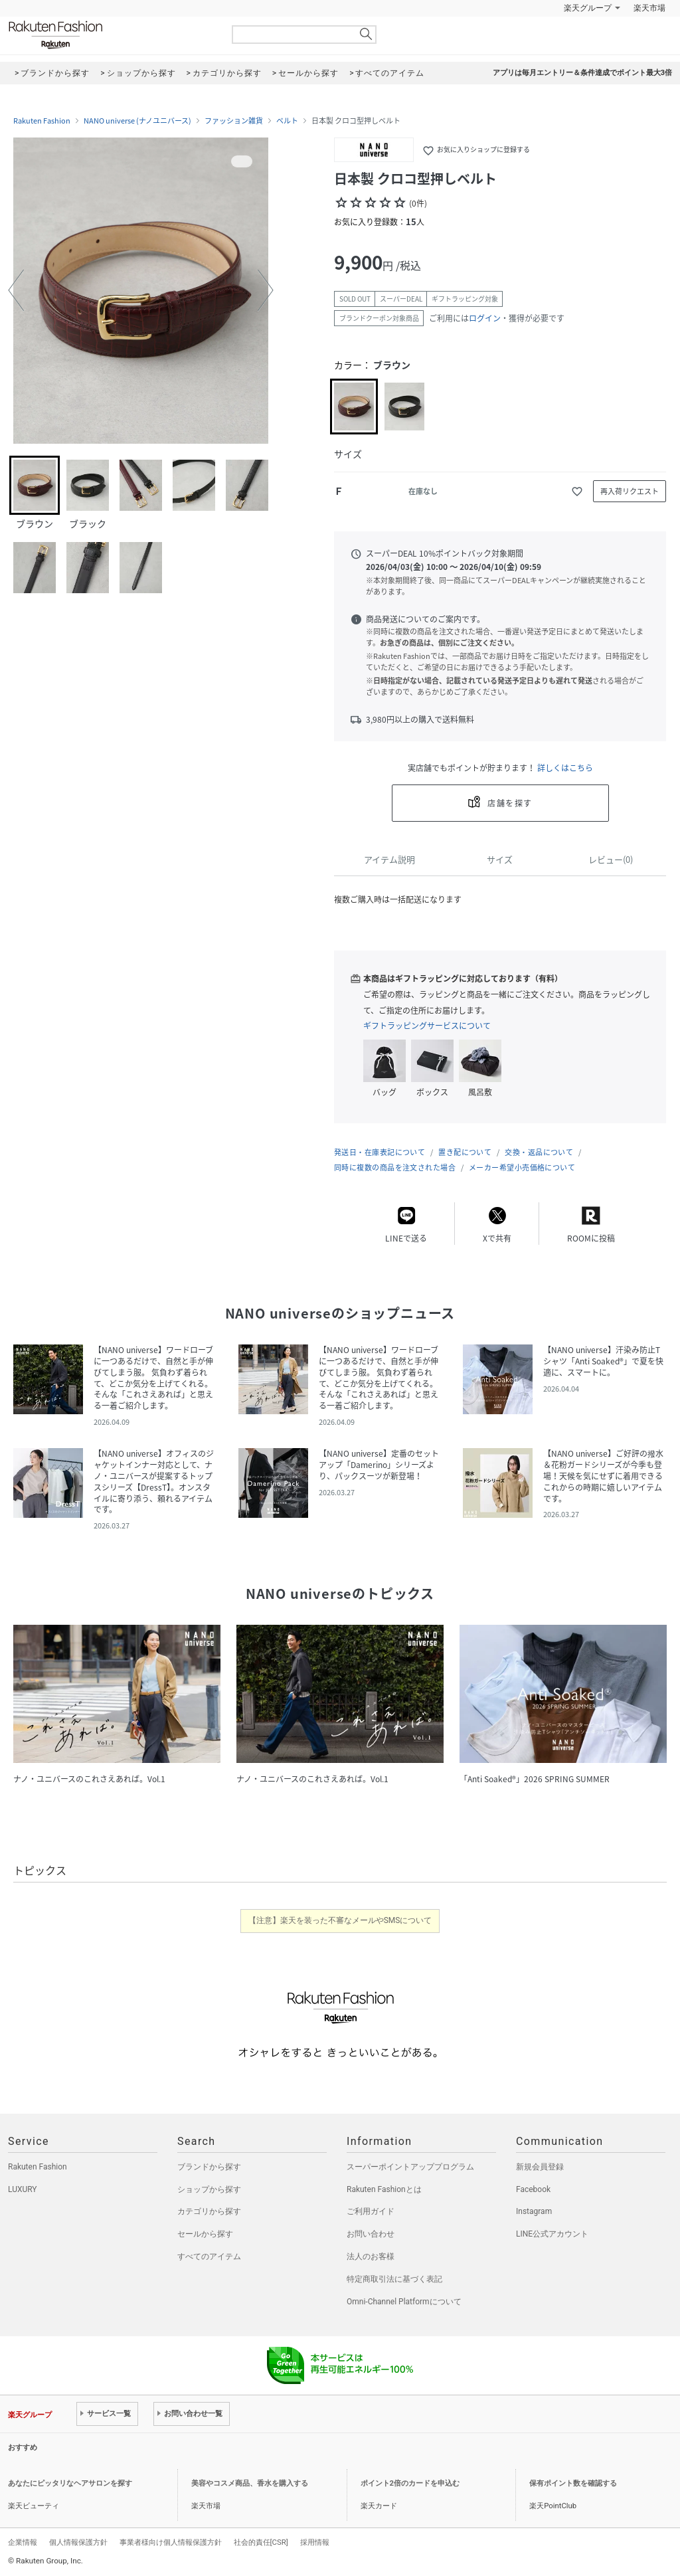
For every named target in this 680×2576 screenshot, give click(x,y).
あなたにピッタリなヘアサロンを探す (70, 2483)
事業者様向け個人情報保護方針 (171, 2542)
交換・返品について (539, 1152)
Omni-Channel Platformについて (404, 2301)
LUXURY (22, 2189)
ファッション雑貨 (234, 121)
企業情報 (22, 2542)
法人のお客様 (370, 2256)
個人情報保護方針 (78, 2542)
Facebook (533, 2189)
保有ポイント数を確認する (573, 2483)
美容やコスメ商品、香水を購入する (249, 2483)
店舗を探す (509, 803)
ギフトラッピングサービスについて (427, 1026)
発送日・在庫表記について (379, 1152)
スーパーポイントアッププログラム (410, 2166)
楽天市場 (649, 8)
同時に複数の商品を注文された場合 (395, 1167)
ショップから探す (209, 2189)
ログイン (485, 318)
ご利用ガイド (370, 2211)
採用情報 (314, 2542)
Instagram (534, 2211)
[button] (16, 290)
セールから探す (205, 2234)
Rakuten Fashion (111, 35)
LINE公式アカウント (552, 2234)
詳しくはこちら (565, 768)
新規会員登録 (540, 2166)
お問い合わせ (370, 2234)
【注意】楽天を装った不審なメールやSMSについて (340, 1920)
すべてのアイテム (209, 2256)
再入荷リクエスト (629, 491)
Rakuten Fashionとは (384, 2189)
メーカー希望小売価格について (522, 1167)
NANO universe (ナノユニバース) (137, 121)
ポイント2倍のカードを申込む (410, 2483)
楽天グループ (588, 8)
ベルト (287, 121)
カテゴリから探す (209, 2211)
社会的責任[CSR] (261, 2542)
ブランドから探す (209, 2166)
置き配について (464, 1152)
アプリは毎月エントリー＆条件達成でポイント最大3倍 (582, 72)
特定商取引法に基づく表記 (394, 2279)
